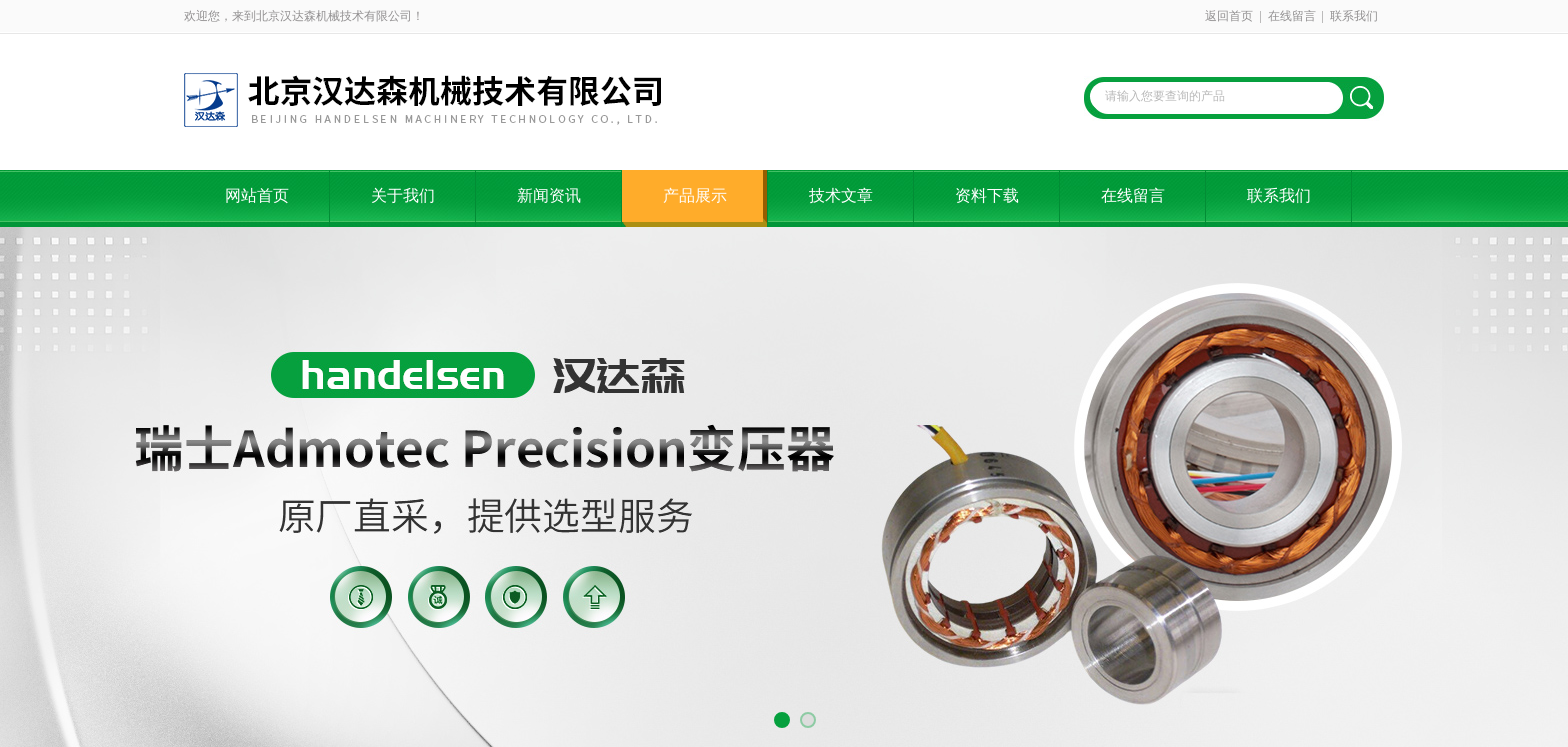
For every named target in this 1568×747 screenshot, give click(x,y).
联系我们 (1354, 16)
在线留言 (1292, 16)
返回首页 (1229, 16)
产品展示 (695, 195)
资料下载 (987, 195)
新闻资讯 (549, 195)
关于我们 (403, 195)
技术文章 (841, 195)
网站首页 (257, 195)
